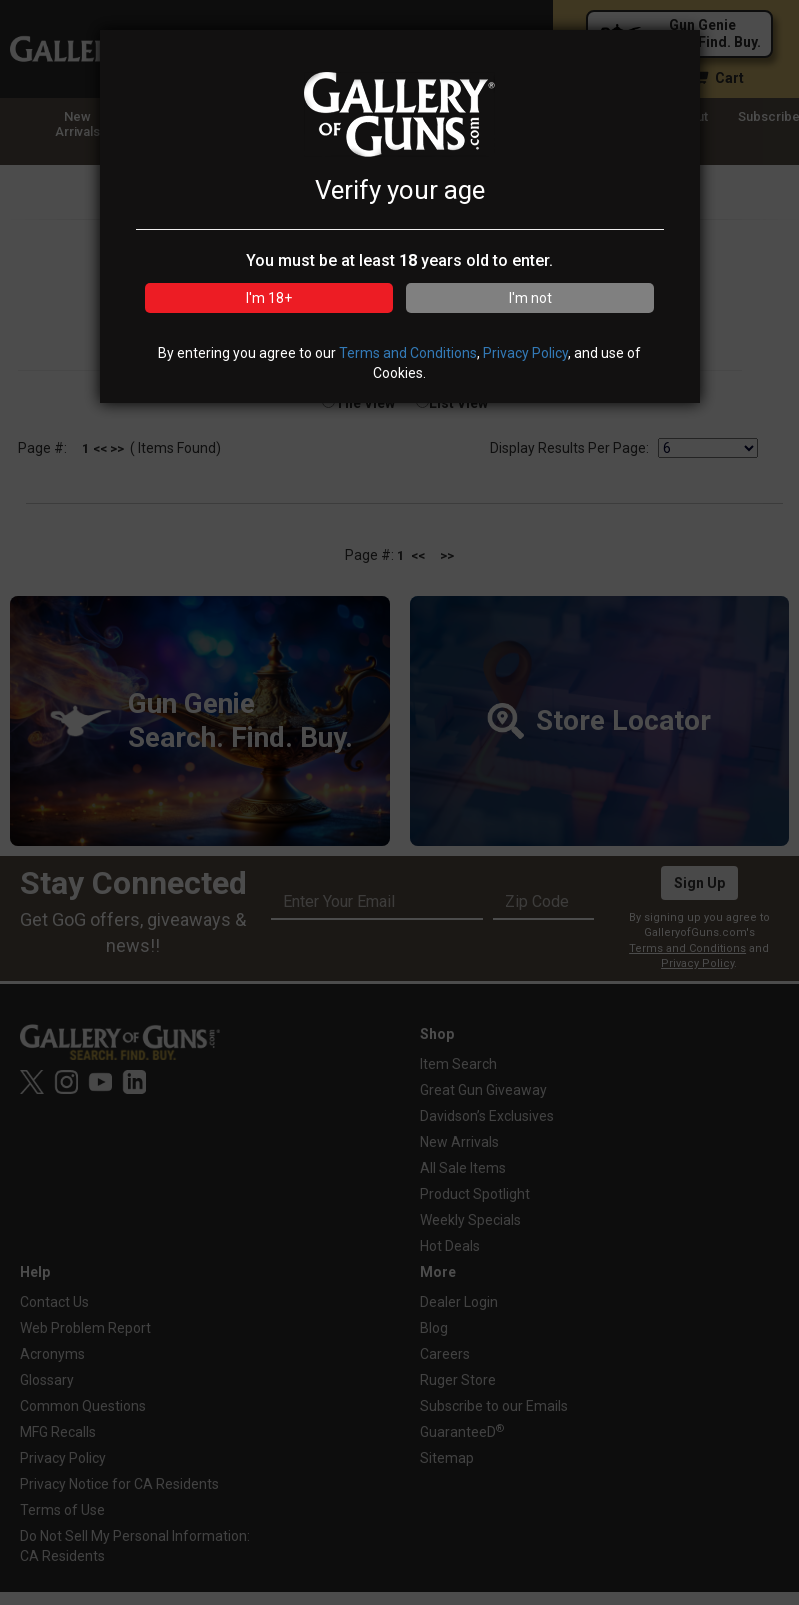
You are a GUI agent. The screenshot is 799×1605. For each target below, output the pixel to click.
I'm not (530, 298)
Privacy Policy (525, 353)
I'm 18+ (269, 298)
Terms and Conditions (408, 353)
